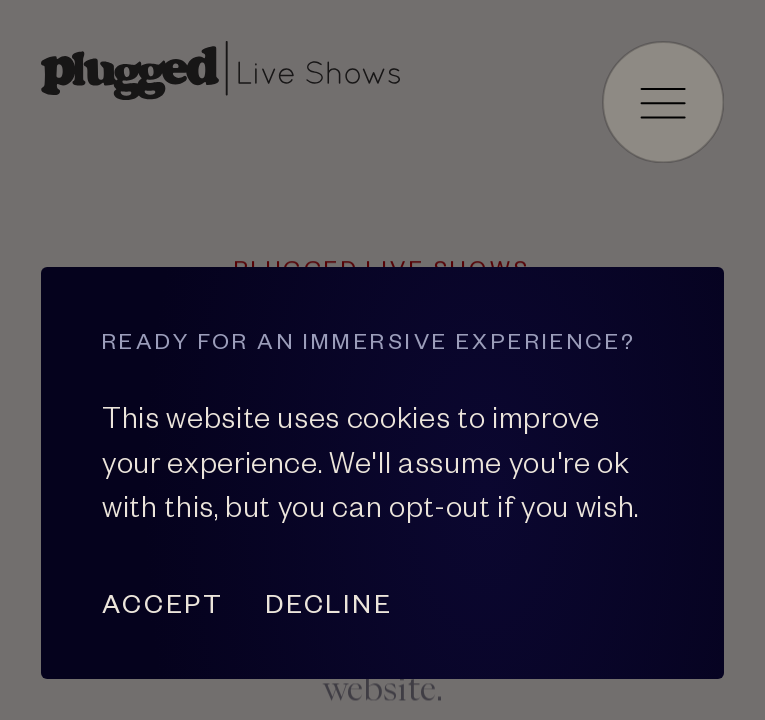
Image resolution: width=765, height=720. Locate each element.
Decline (329, 603)
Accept (163, 603)
